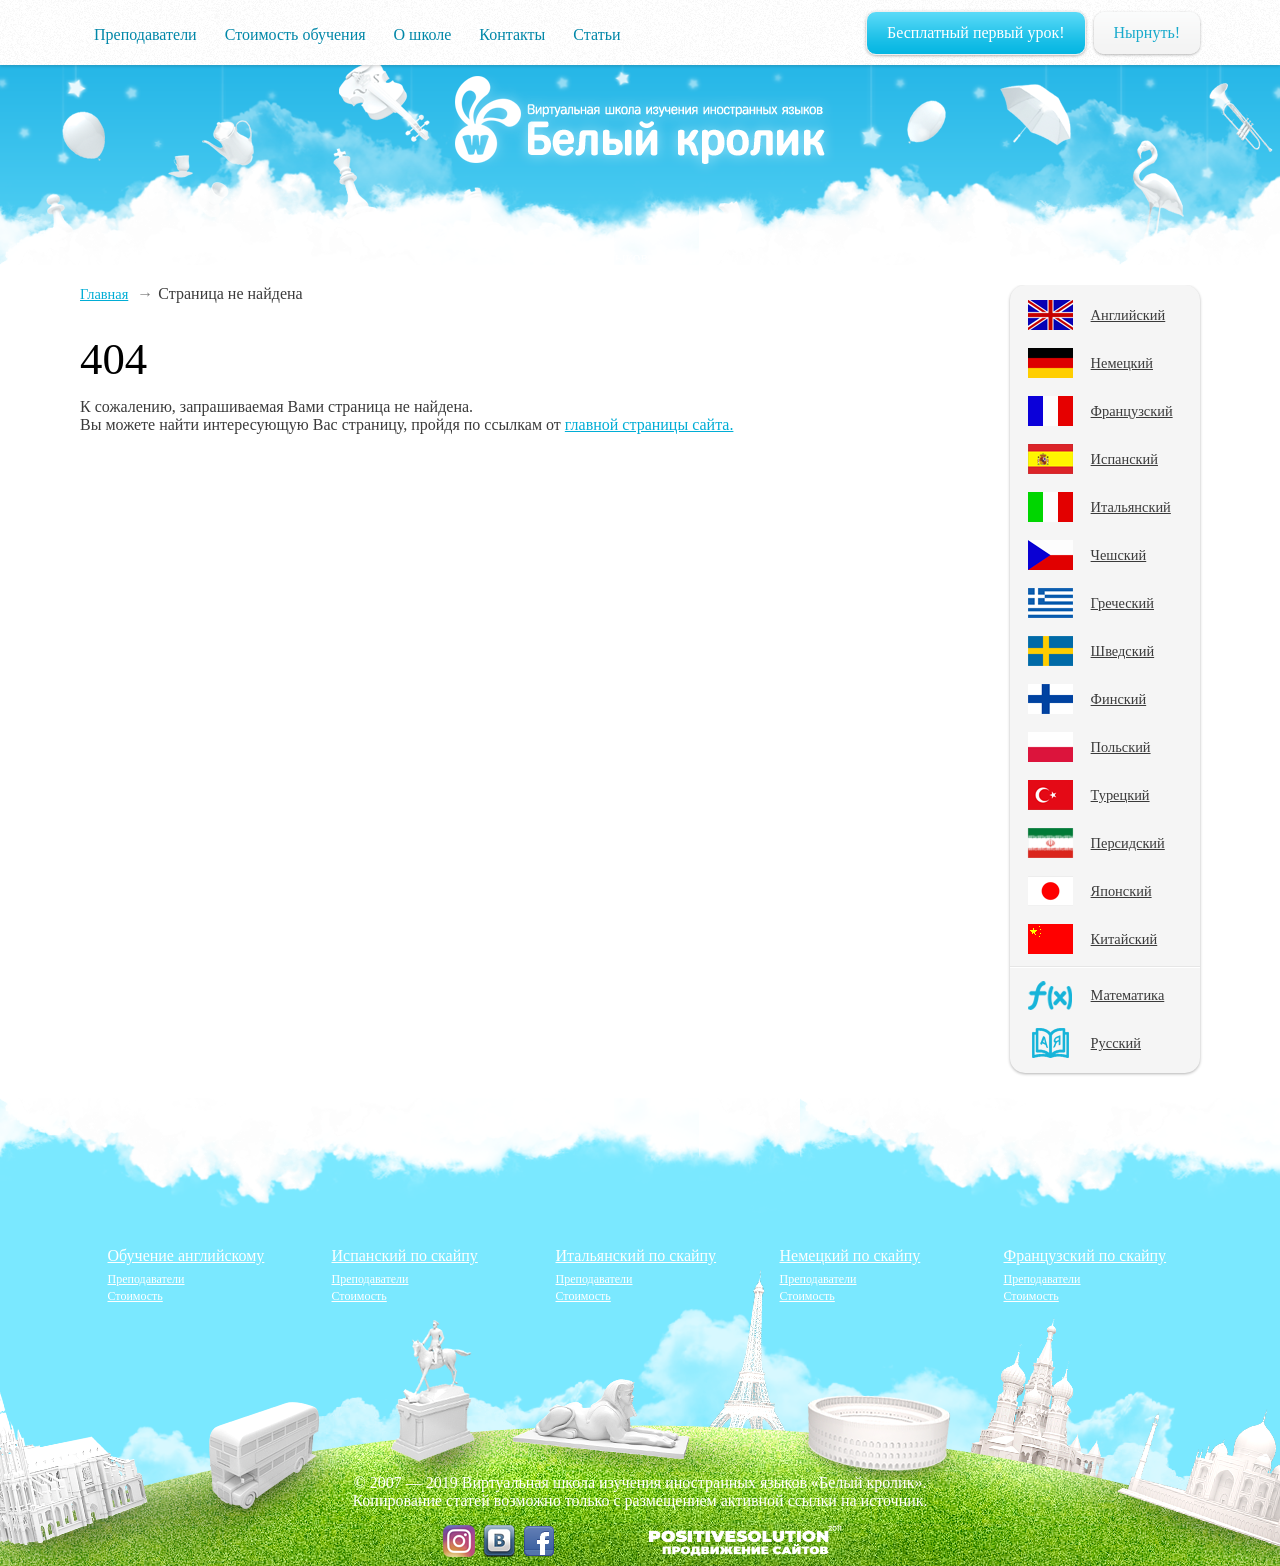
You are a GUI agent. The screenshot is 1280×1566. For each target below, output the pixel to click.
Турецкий (1120, 795)
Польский (1121, 747)
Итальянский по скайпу (636, 1255)
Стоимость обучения (295, 34)
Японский (1121, 891)
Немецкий (1122, 363)
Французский (1132, 411)
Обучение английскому (186, 1255)
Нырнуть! (1147, 32)
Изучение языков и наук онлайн (640, 121)
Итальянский (1131, 507)
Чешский (1119, 555)
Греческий (1122, 603)
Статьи (596, 34)
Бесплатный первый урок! (976, 32)
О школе (423, 34)
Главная (104, 294)
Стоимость (135, 1296)
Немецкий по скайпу (850, 1255)
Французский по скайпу (1085, 1255)
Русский (1116, 1043)
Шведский (1123, 651)
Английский (1128, 315)
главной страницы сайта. (649, 424)
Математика (1128, 995)
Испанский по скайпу (405, 1255)
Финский (1119, 699)
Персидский (1128, 843)
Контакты (512, 34)
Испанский (1124, 459)
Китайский (1124, 939)
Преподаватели (145, 34)
